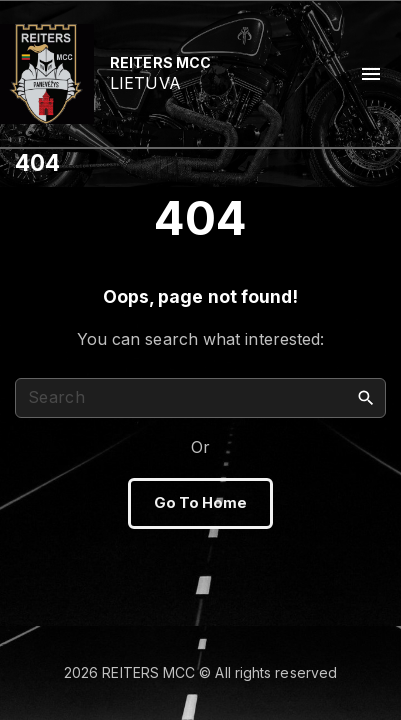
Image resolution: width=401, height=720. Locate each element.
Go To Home (201, 503)
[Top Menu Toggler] (371, 74)
